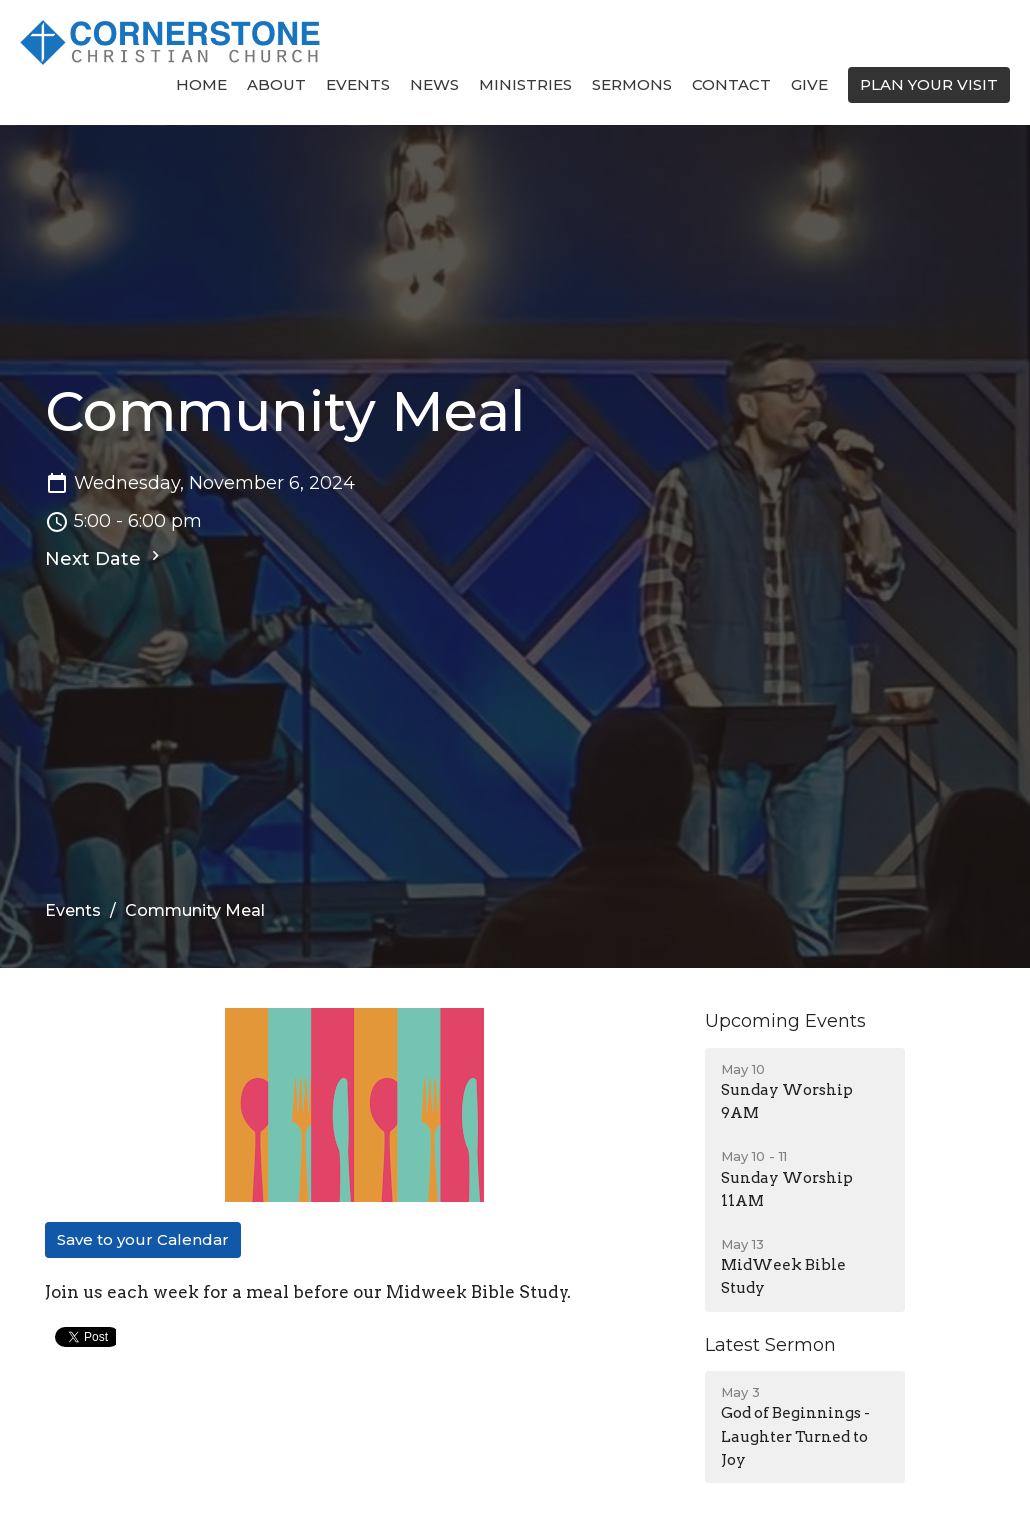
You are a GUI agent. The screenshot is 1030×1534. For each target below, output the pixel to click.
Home (201, 84)
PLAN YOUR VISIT (929, 84)
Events (358, 84)
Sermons (632, 84)
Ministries (525, 84)
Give (809, 84)
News (434, 84)
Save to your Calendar (143, 1239)
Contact (731, 84)
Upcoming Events (785, 1021)
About (276, 84)
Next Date (105, 558)
